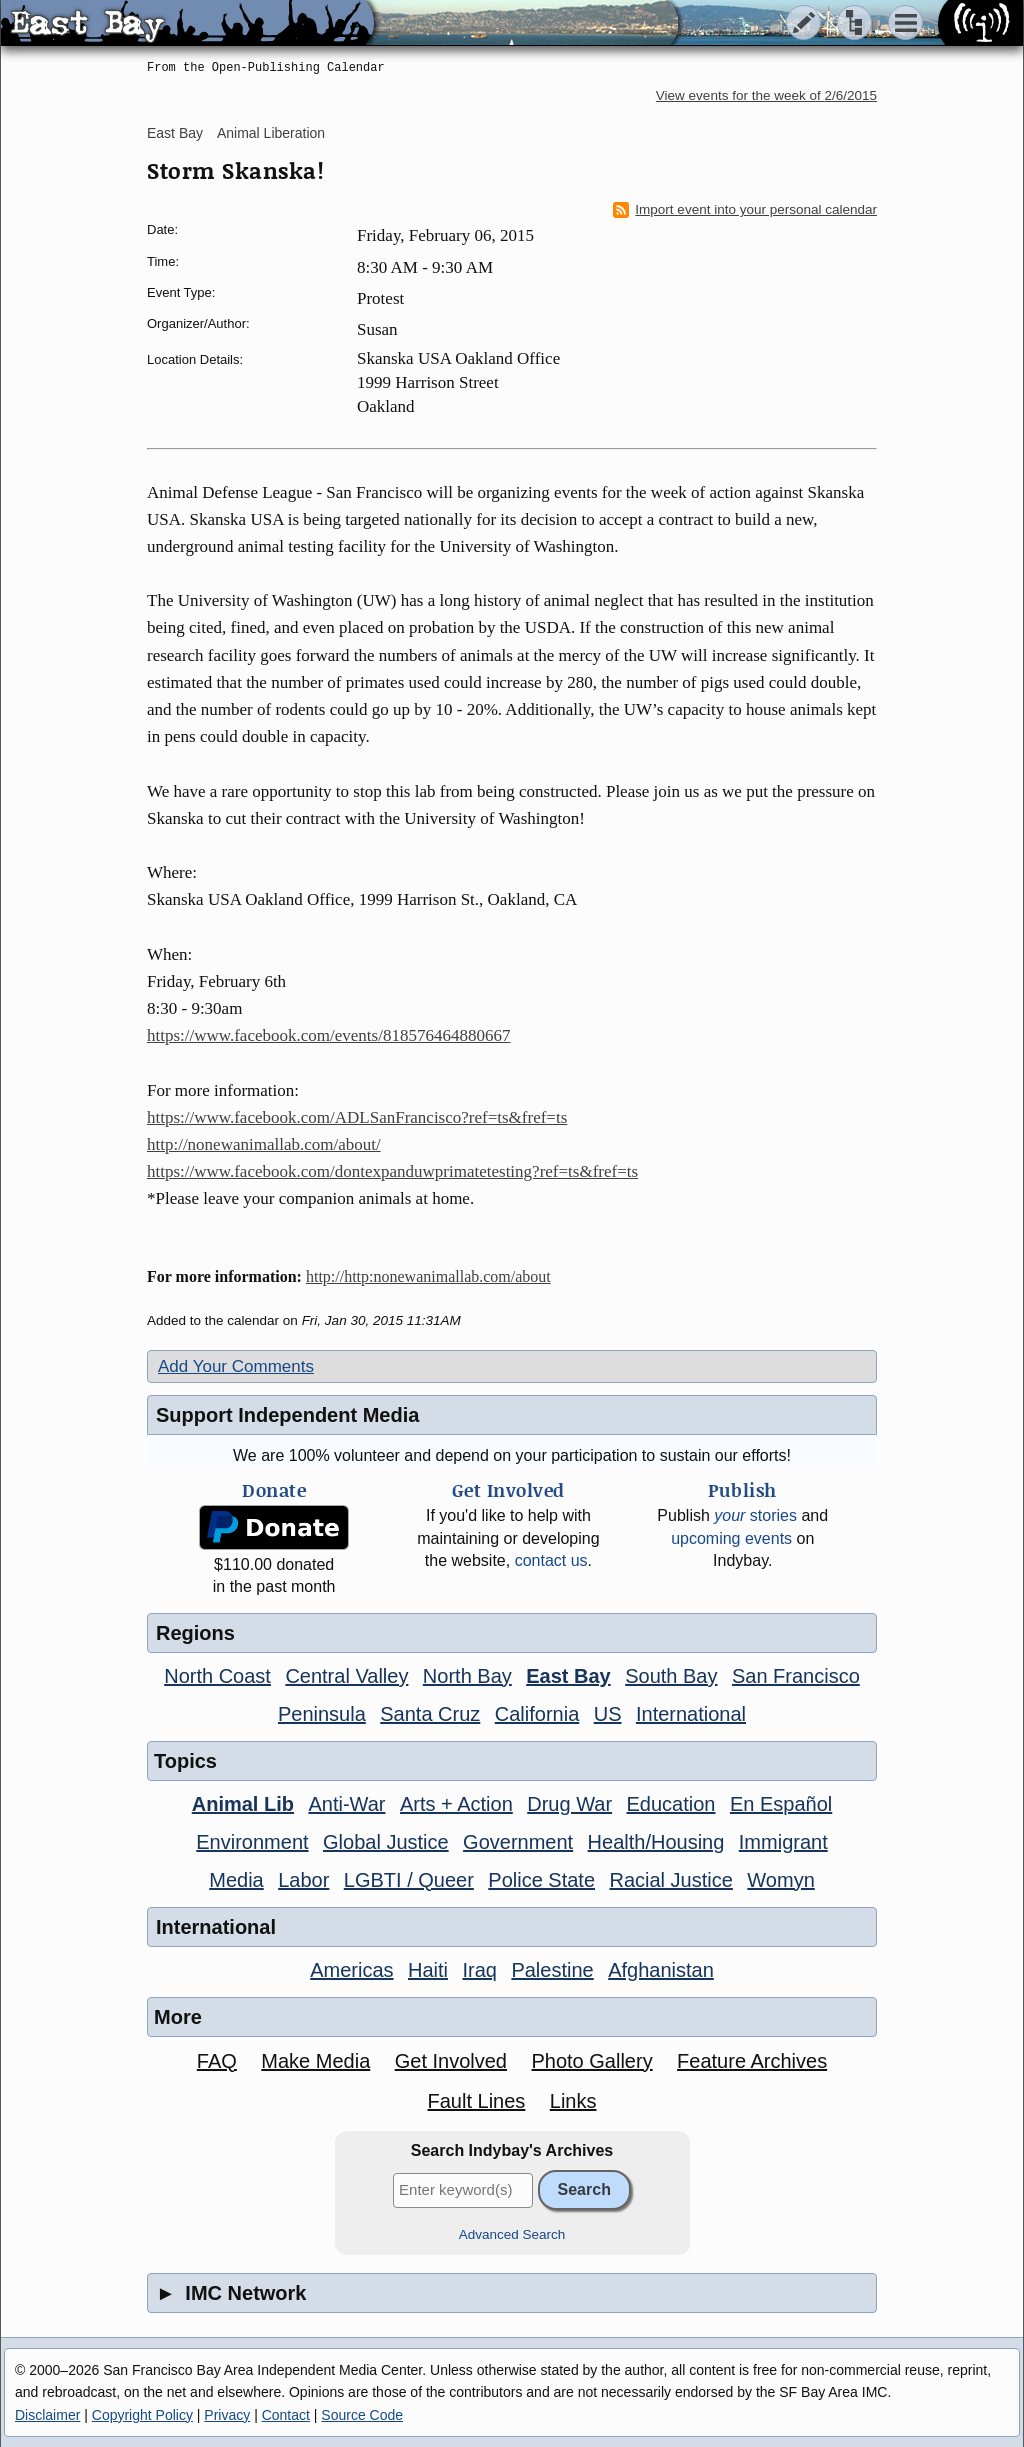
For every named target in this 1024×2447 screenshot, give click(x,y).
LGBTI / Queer (409, 1880)
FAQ (217, 2061)
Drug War (569, 1804)
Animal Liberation (271, 133)
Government (518, 1842)
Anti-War (346, 1804)
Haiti (428, 1970)
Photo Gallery (591, 2061)
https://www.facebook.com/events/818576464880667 (328, 1035)
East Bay (175, 133)
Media (236, 1880)
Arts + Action (456, 1804)
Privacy (227, 2415)
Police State (541, 1880)
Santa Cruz (430, 1714)
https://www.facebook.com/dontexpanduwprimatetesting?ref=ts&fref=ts (392, 1171)
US (608, 1714)
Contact (286, 2415)
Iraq (479, 1970)
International (691, 1714)
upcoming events (731, 1538)
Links (573, 2101)
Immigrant (783, 1842)
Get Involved (451, 2061)
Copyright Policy (142, 2415)
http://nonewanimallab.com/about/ (264, 1144)
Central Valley (346, 1676)
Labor (303, 1880)
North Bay (467, 1676)
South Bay (671, 1676)
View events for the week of (766, 95)
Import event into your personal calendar (745, 210)
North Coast (217, 1676)
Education (671, 1804)
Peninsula (322, 1714)
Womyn (780, 1880)
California (537, 1714)
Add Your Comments (236, 1366)
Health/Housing (656, 1842)
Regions (195, 1633)
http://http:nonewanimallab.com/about (428, 1276)
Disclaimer (47, 2415)
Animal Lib (243, 1804)
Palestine (552, 1970)
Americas (351, 1970)
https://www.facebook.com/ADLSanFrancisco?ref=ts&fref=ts (357, 1117)
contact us (551, 1560)
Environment (252, 1842)
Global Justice (386, 1842)
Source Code (362, 2415)
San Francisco (796, 1676)
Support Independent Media (287, 1415)
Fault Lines (477, 2101)
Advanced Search (512, 2234)
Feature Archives (752, 2061)
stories (755, 1515)
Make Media (315, 2061)
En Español (781, 1804)
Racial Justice (670, 1880)
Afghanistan (661, 1970)
